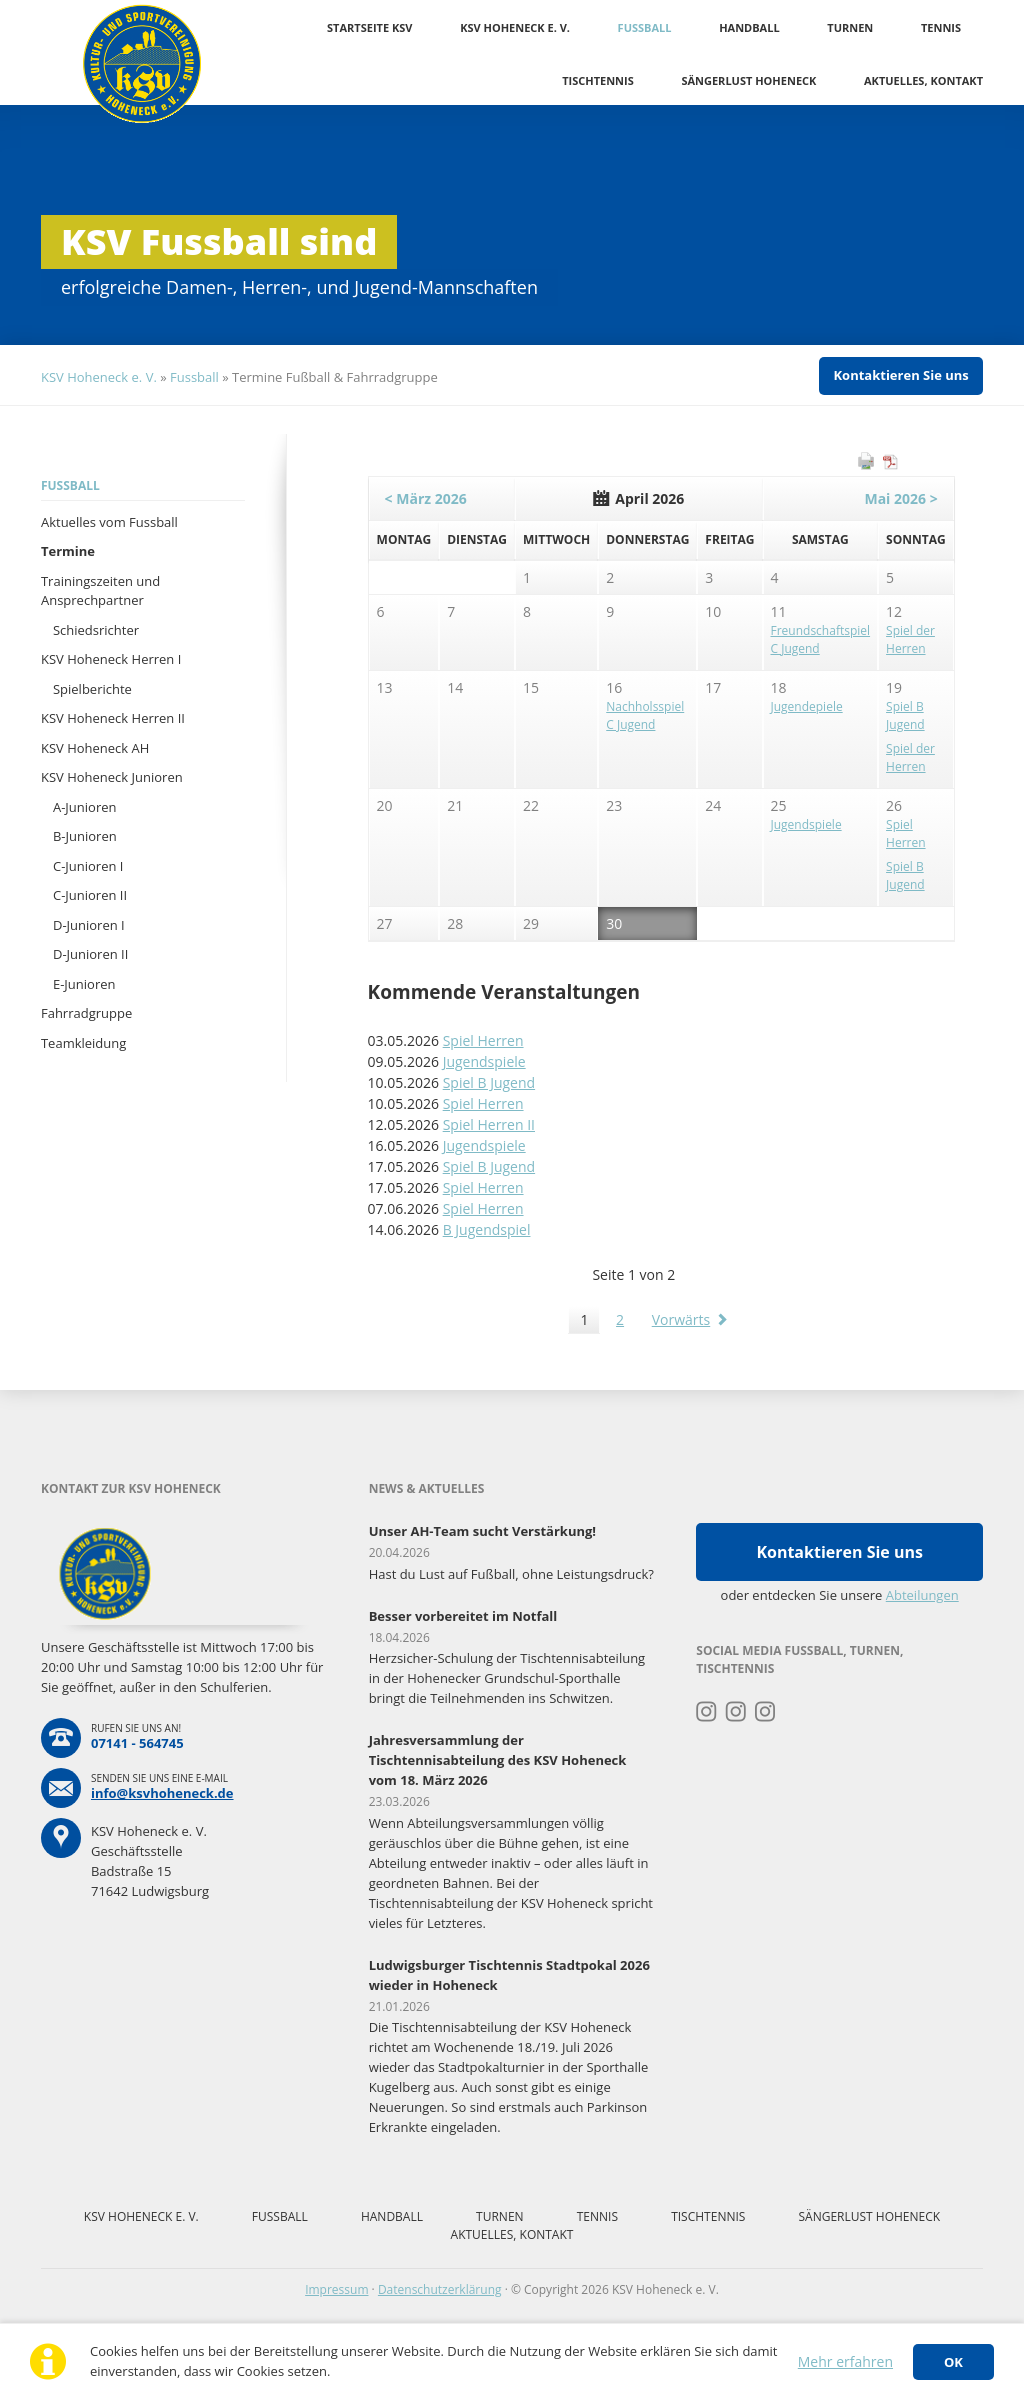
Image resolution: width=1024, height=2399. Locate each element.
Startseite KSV (369, 27)
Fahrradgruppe (86, 1013)
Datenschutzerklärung (440, 2289)
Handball (749, 27)
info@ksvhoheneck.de (162, 1793)
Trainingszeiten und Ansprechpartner (100, 591)
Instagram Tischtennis (765, 1712)
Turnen (850, 27)
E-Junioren (84, 984)
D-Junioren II (90, 954)
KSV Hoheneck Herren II (113, 718)
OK (953, 2362)
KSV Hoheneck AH (95, 748)
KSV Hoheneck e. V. (515, 27)
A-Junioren (85, 807)
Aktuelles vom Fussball (109, 522)
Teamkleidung (83, 1043)
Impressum (336, 2289)
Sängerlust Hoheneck (748, 80)
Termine (68, 551)
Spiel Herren (483, 1040)
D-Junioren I (89, 925)
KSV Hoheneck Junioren (112, 777)
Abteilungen (922, 1595)
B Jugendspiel (487, 1229)
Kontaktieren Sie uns (900, 375)
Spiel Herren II (489, 1124)
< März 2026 (426, 498)
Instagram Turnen (706, 1712)
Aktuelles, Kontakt (923, 80)
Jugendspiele (484, 1061)
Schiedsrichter (96, 630)
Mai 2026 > (900, 498)
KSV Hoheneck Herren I (111, 659)
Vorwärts (681, 1319)
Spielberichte (92, 689)
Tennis (941, 27)
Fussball (645, 27)
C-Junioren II (90, 895)
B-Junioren (85, 836)
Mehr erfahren (845, 2361)
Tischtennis (598, 80)
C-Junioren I (88, 866)
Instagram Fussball (736, 1712)
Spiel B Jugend (489, 1082)
